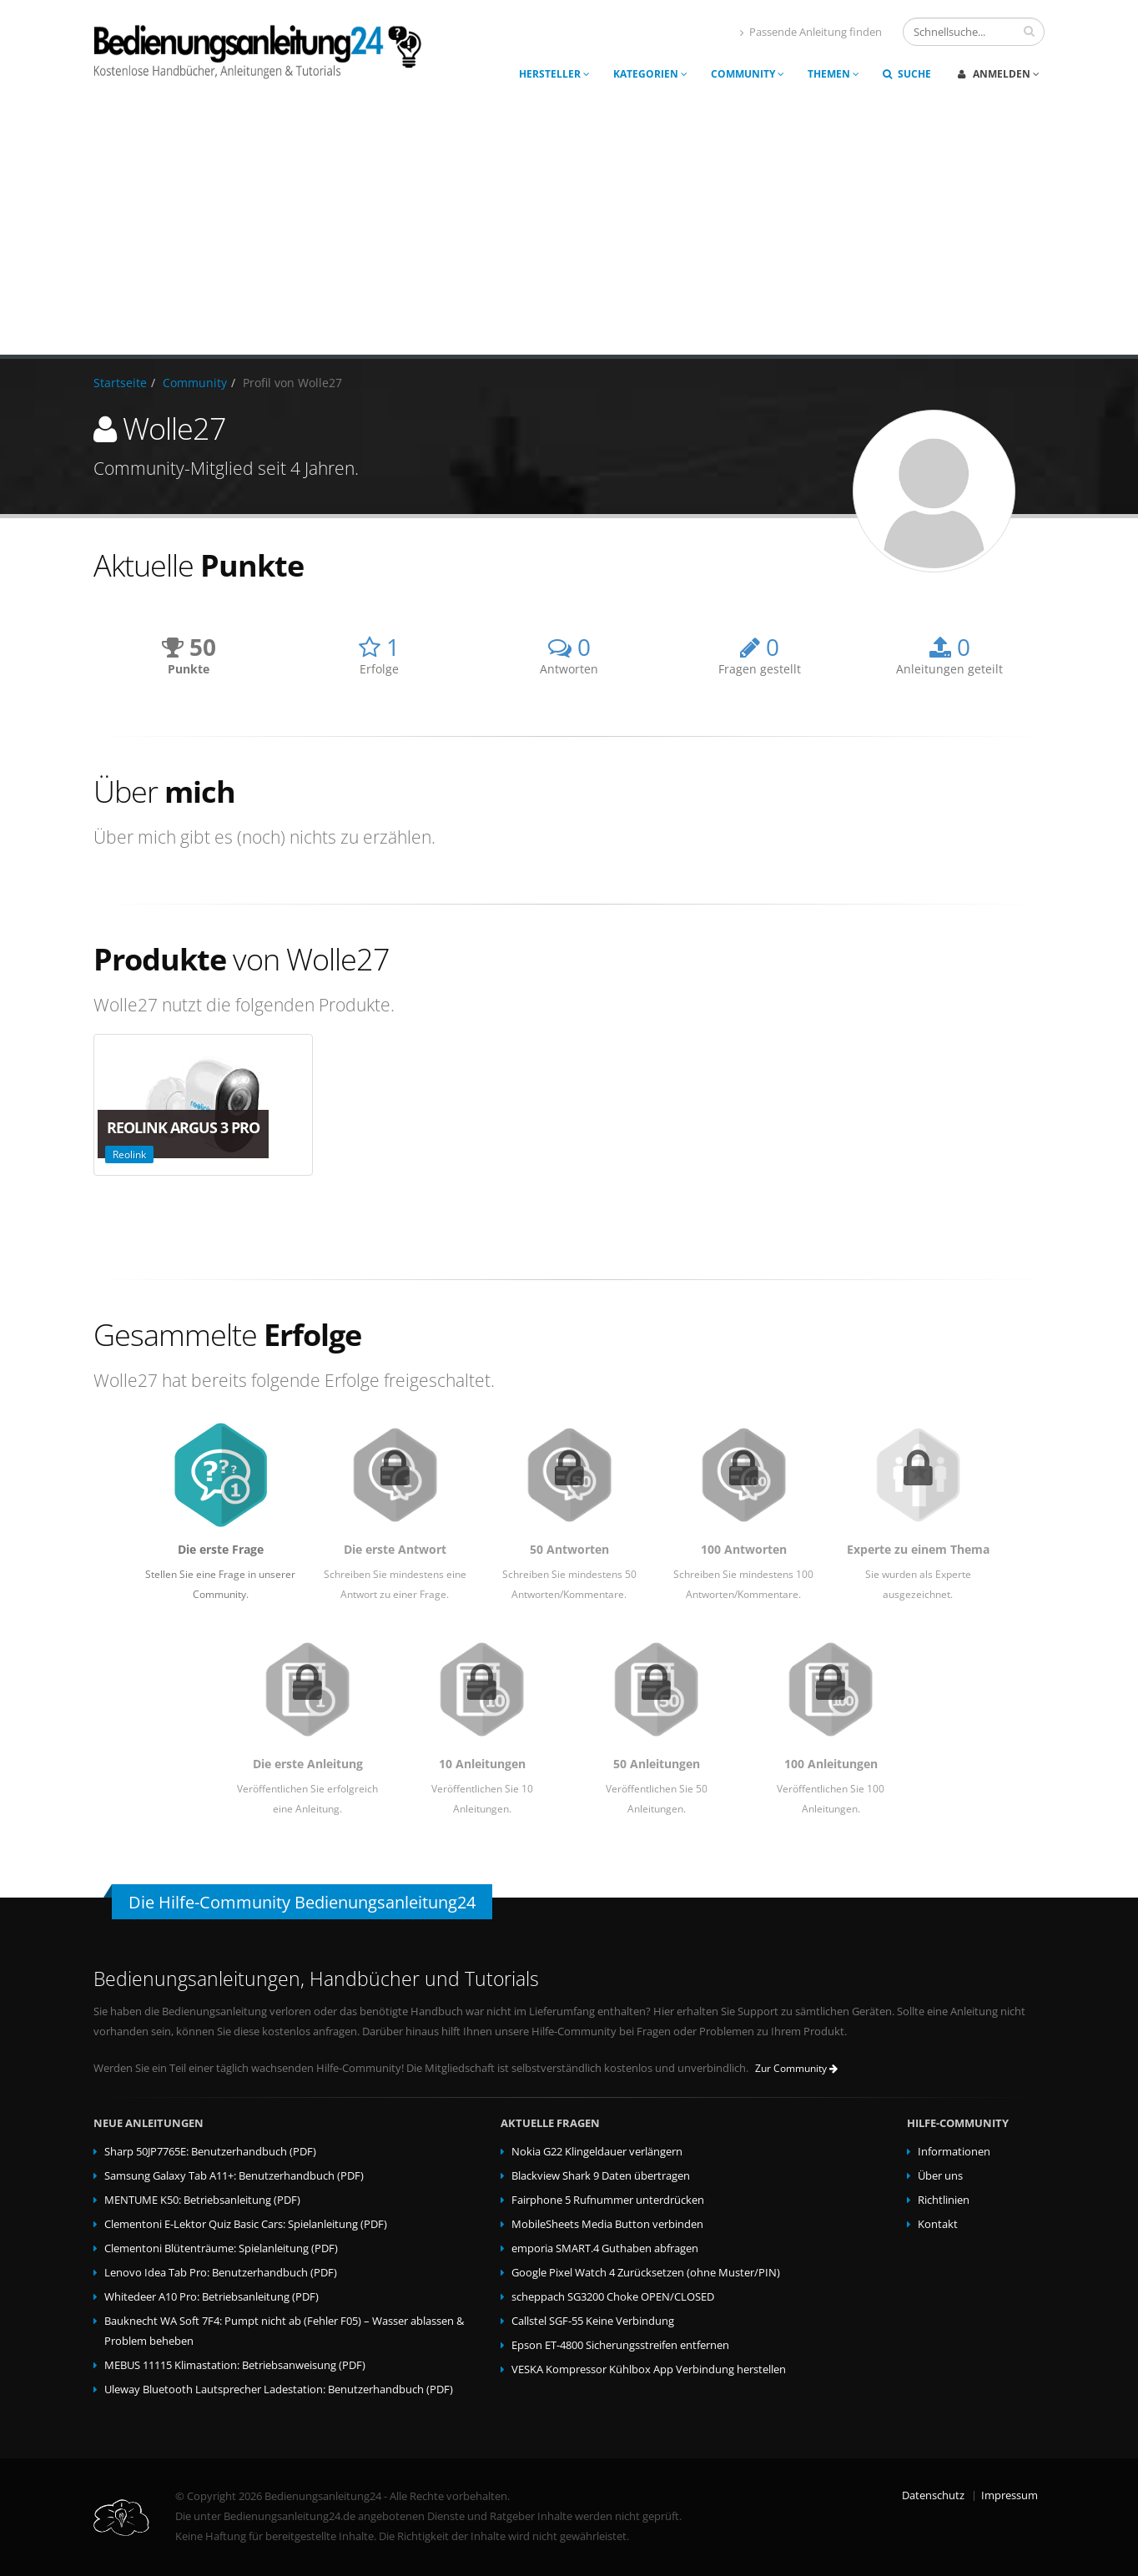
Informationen (954, 2152)
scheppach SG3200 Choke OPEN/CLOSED (612, 2297)
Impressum (1009, 2495)
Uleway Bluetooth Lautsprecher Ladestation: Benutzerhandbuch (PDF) (278, 2389)
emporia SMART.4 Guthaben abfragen (604, 2248)
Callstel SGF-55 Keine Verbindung (592, 2321)
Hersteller (554, 74)
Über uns (940, 2176)
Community (747, 74)
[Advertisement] (569, 229)
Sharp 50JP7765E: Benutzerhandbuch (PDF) (210, 2152)
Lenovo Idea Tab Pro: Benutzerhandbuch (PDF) (220, 2273)
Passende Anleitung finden (811, 32)
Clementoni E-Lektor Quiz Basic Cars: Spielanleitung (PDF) (245, 2224)
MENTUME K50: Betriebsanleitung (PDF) (202, 2200)
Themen (833, 74)
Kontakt (938, 2224)
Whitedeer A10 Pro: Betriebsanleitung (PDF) (211, 2297)
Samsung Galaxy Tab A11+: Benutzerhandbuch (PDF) (234, 2176)
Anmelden (999, 74)
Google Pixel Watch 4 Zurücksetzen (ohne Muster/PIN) (645, 2273)
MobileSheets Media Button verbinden (607, 2224)
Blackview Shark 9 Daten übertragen (600, 2176)
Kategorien (650, 74)
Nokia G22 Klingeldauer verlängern (596, 2152)
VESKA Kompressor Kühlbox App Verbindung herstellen (648, 2369)
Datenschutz (933, 2495)
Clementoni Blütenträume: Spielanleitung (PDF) (221, 2248)
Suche (907, 74)
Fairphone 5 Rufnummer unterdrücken (607, 2200)
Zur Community (796, 2068)
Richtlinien (943, 2200)
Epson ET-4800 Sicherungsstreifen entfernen (620, 2345)
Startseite (120, 383)
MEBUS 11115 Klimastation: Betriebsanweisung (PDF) (234, 2365)
